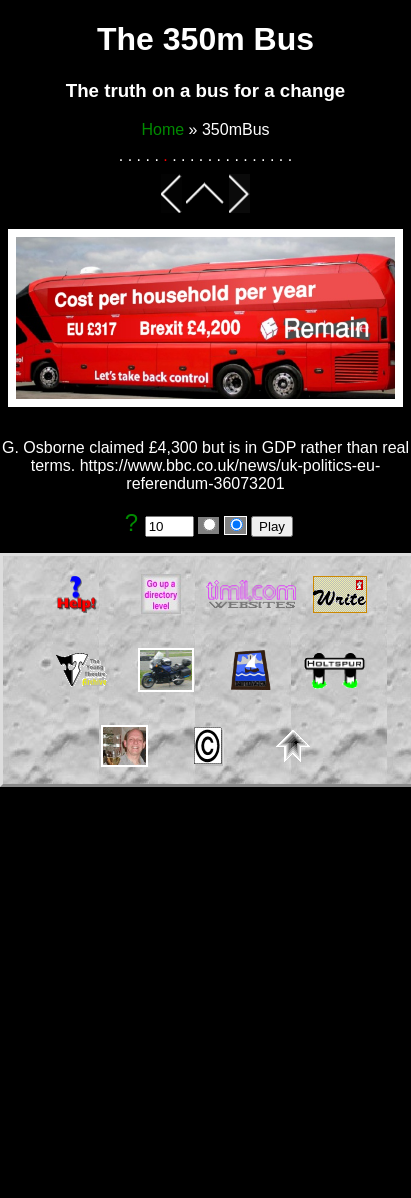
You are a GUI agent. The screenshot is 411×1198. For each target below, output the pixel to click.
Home (162, 129)
